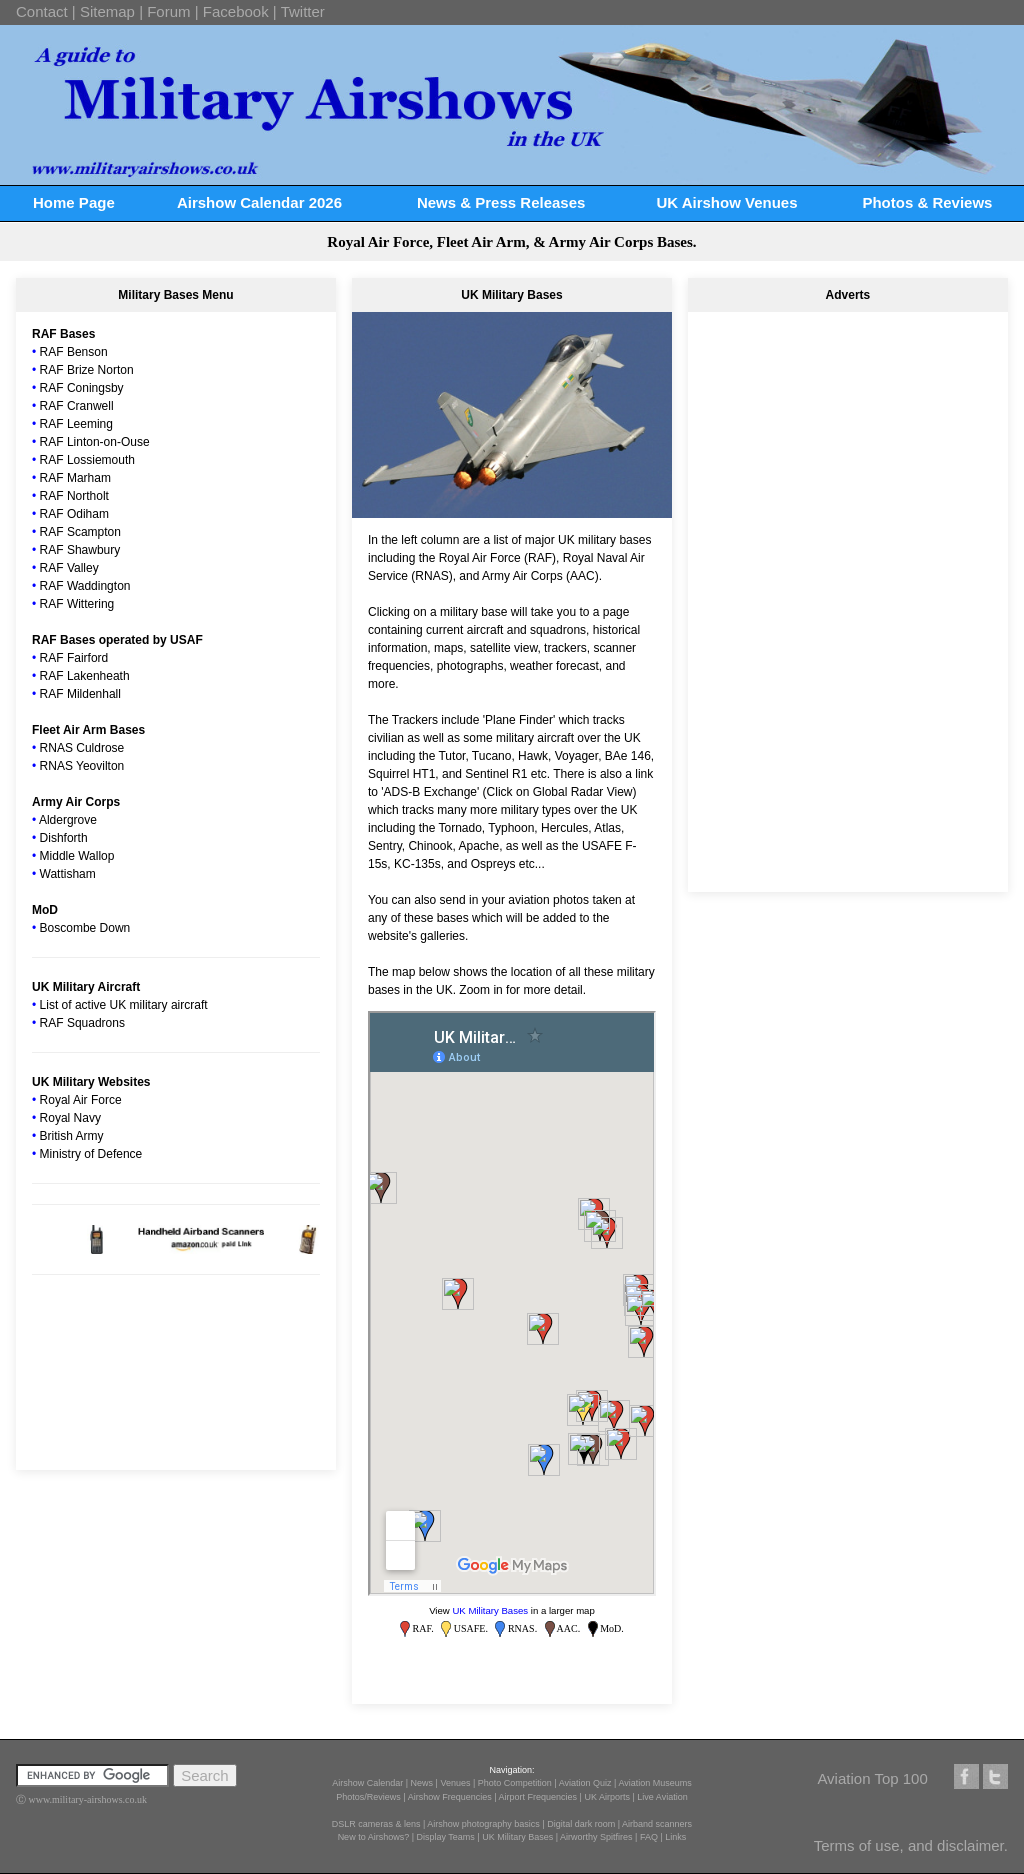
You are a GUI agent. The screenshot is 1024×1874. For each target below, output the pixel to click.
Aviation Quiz (585, 1783)
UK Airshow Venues (726, 202)
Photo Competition (515, 1783)
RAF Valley (69, 568)
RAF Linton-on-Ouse (95, 442)
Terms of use (857, 1845)
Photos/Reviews (368, 1797)
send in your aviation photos (514, 900)
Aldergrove (68, 820)
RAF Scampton (80, 532)
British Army (72, 1136)
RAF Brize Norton (87, 370)
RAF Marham (75, 478)
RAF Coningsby (82, 388)
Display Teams (446, 1837)
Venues (455, 1783)
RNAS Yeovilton (82, 766)
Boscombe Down (85, 928)
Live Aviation (662, 1797)
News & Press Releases (501, 202)
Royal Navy (70, 1118)
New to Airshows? (374, 1837)
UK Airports (607, 1797)
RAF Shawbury (80, 550)
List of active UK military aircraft (124, 1005)
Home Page (74, 202)
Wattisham (68, 874)
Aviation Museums (654, 1783)
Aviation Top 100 (872, 1778)
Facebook (236, 11)
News (422, 1783)
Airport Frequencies (538, 1797)
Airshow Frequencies (450, 1797)
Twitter (303, 11)
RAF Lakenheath (85, 676)
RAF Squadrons (82, 1023)
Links (675, 1837)
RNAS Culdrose (82, 748)
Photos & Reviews (927, 202)
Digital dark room (581, 1824)
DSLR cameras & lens (376, 1824)
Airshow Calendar (367, 1783)
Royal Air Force (81, 1100)
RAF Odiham (74, 514)
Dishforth (64, 838)
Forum (168, 11)
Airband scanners (657, 1824)
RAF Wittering (77, 604)
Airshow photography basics (483, 1824)
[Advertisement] (848, 450)
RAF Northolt (74, 496)
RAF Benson (74, 352)
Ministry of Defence (91, 1154)
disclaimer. (972, 1845)
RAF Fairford (74, 658)
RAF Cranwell (77, 406)
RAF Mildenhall (80, 694)
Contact (42, 11)
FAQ (649, 1837)
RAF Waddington (85, 586)
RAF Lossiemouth (87, 460)
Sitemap (107, 11)
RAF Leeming (76, 424)
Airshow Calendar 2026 (259, 202)
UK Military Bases (490, 1610)
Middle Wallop (77, 856)
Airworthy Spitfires (596, 1837)
